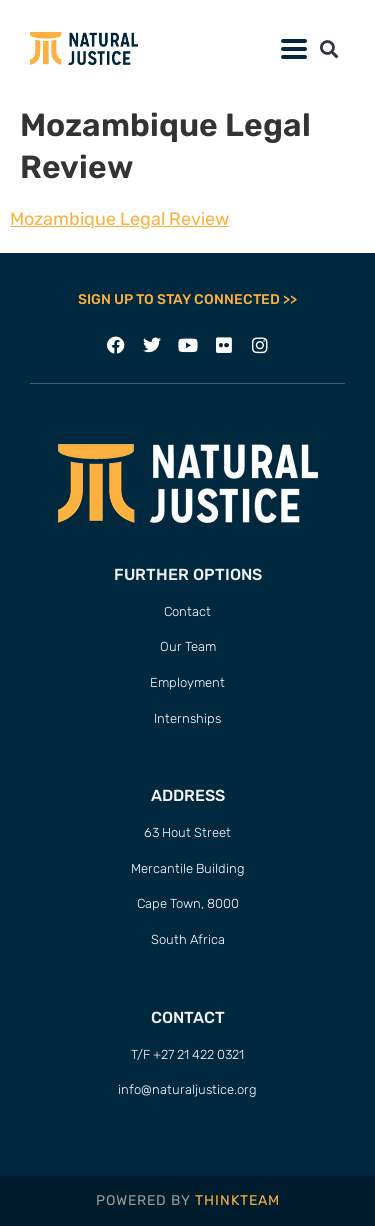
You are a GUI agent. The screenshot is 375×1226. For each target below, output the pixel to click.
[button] (328, 48)
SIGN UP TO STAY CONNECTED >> (187, 299)
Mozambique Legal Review (119, 219)
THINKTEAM (237, 1200)
